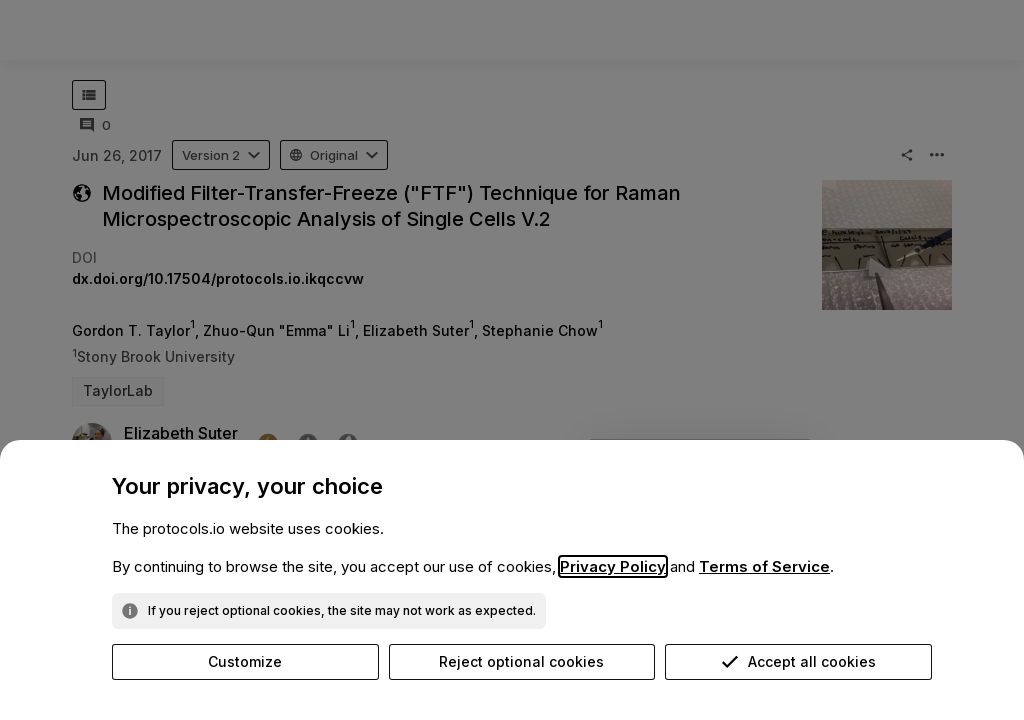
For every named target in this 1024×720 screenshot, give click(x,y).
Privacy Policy (613, 566)
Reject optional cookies (521, 661)
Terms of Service (764, 566)
